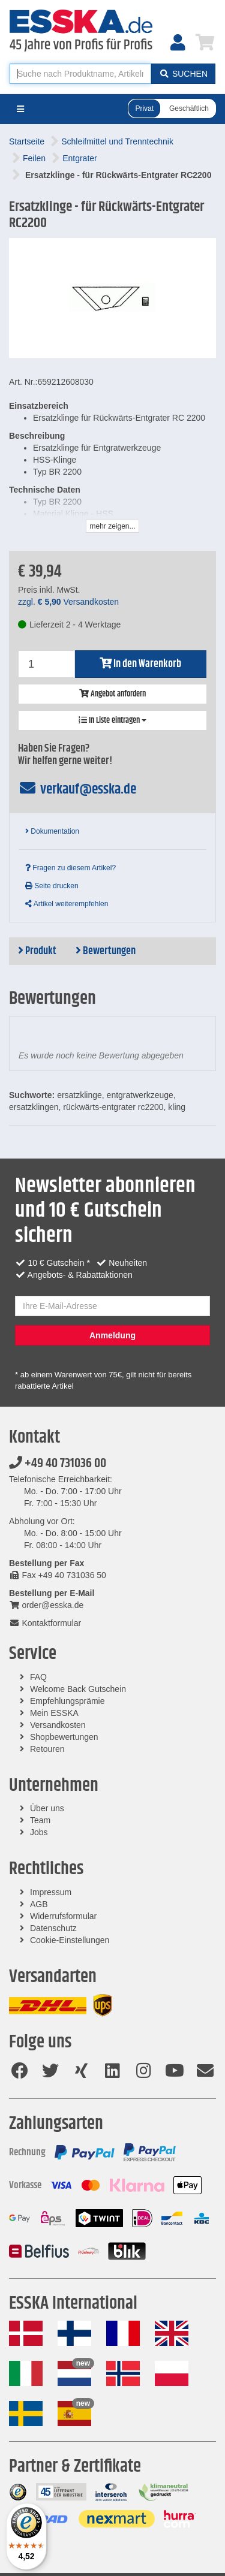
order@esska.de (46, 1605)
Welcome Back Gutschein (78, 1689)
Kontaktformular (45, 1623)
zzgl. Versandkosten (68, 602)
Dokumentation (52, 831)
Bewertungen (106, 951)
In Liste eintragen (112, 720)
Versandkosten (58, 1725)
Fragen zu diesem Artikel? (70, 868)
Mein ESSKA (54, 1713)
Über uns (47, 1808)
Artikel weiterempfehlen (66, 904)
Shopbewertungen (64, 1737)
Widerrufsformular (63, 1916)
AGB (39, 1904)
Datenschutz (53, 1928)
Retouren (47, 1749)
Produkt (37, 951)
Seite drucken (52, 886)
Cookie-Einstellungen (69, 1940)
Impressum (50, 1892)
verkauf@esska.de (77, 789)
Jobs (39, 1832)
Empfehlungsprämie (67, 1701)
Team (40, 1820)
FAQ (38, 1677)
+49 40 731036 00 (57, 1463)
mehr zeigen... (112, 526)
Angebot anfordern (112, 694)
